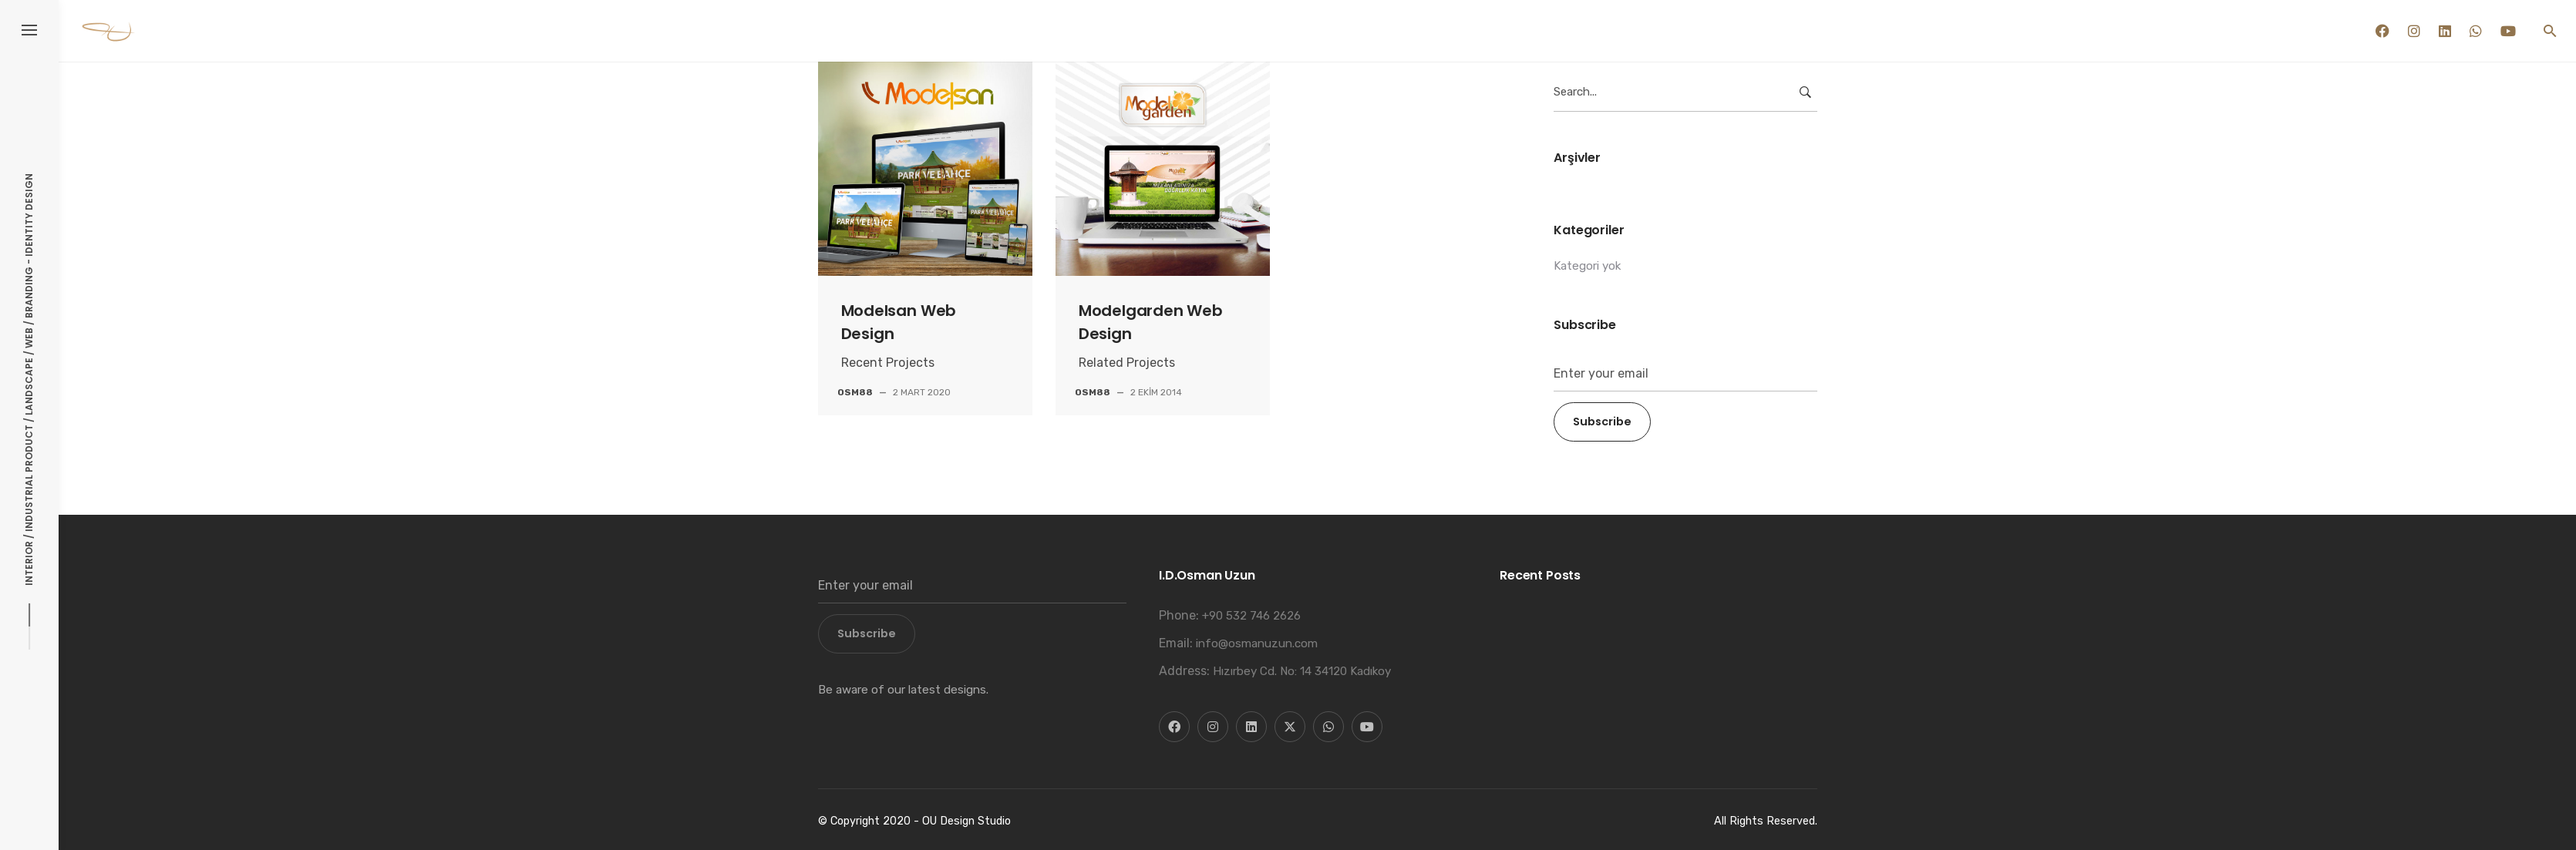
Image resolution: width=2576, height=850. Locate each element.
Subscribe (1602, 421)
